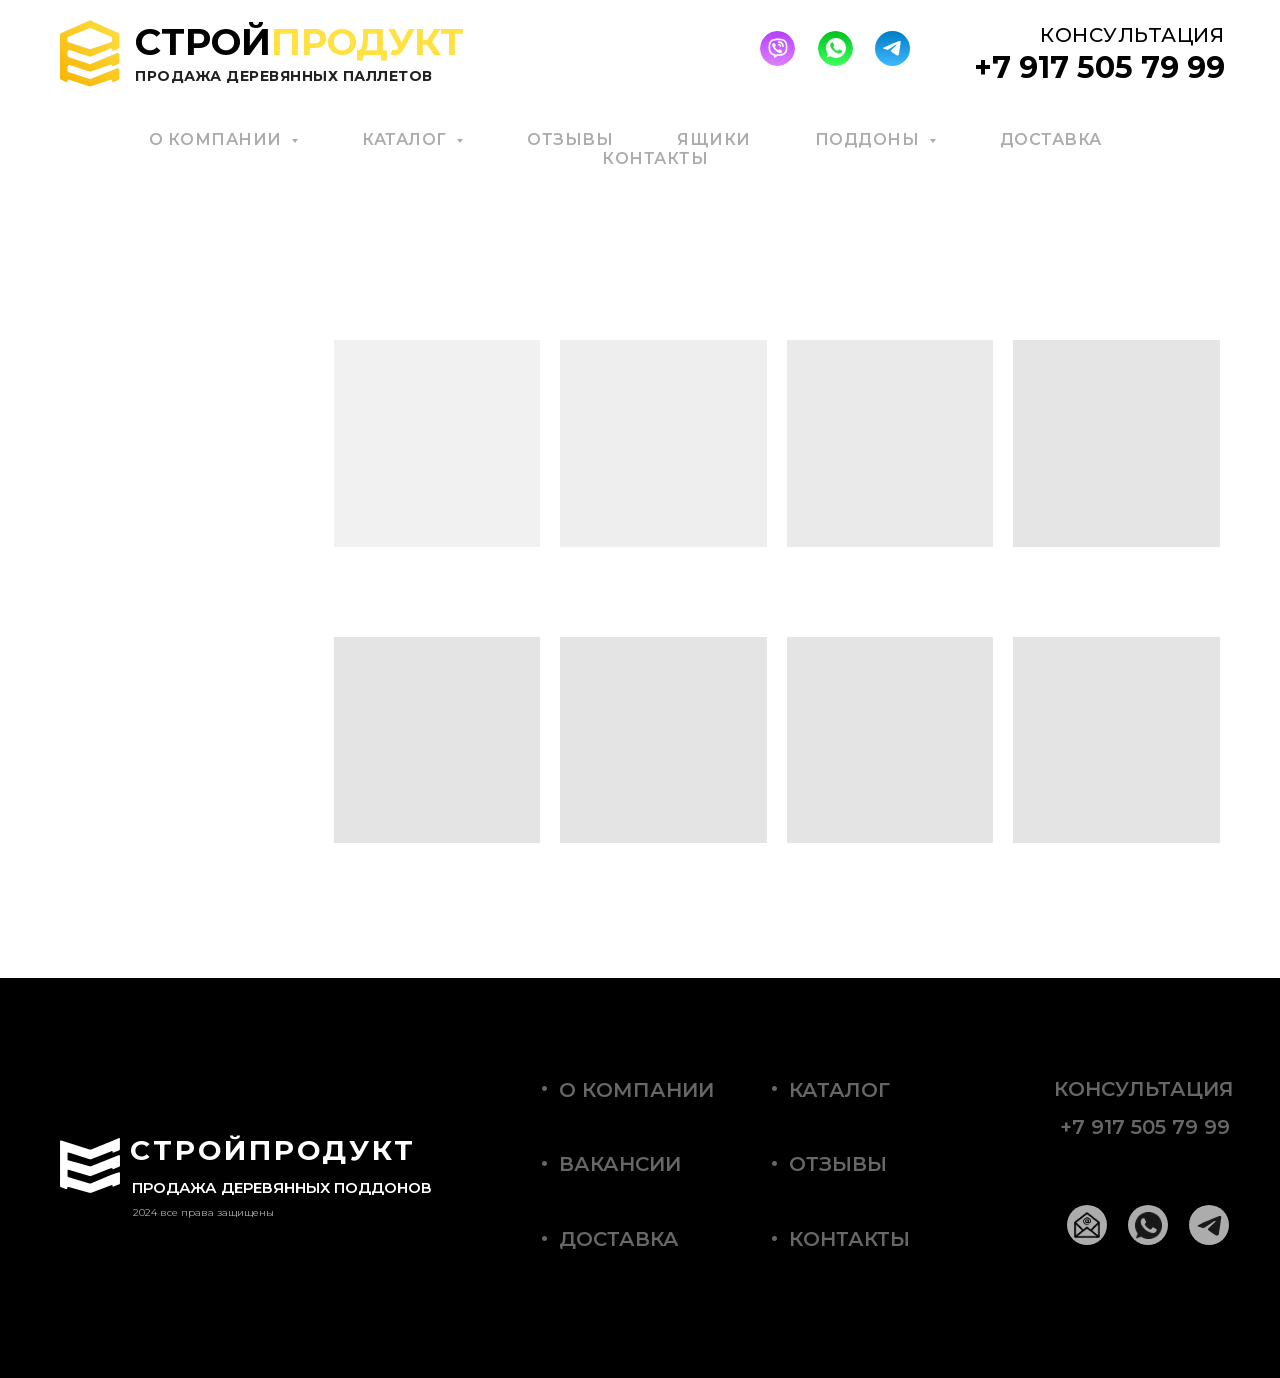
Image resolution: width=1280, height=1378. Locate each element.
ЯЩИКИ (714, 139)
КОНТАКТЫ (655, 158)
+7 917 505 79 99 (1145, 1127)
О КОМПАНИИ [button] (218, 139)
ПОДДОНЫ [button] (869, 139)
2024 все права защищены (203, 1212)
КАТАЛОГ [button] (406, 139)
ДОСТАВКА (1051, 139)
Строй (299, 41)
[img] (777, 48)
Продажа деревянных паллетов (284, 76)
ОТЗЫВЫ (570, 139)
